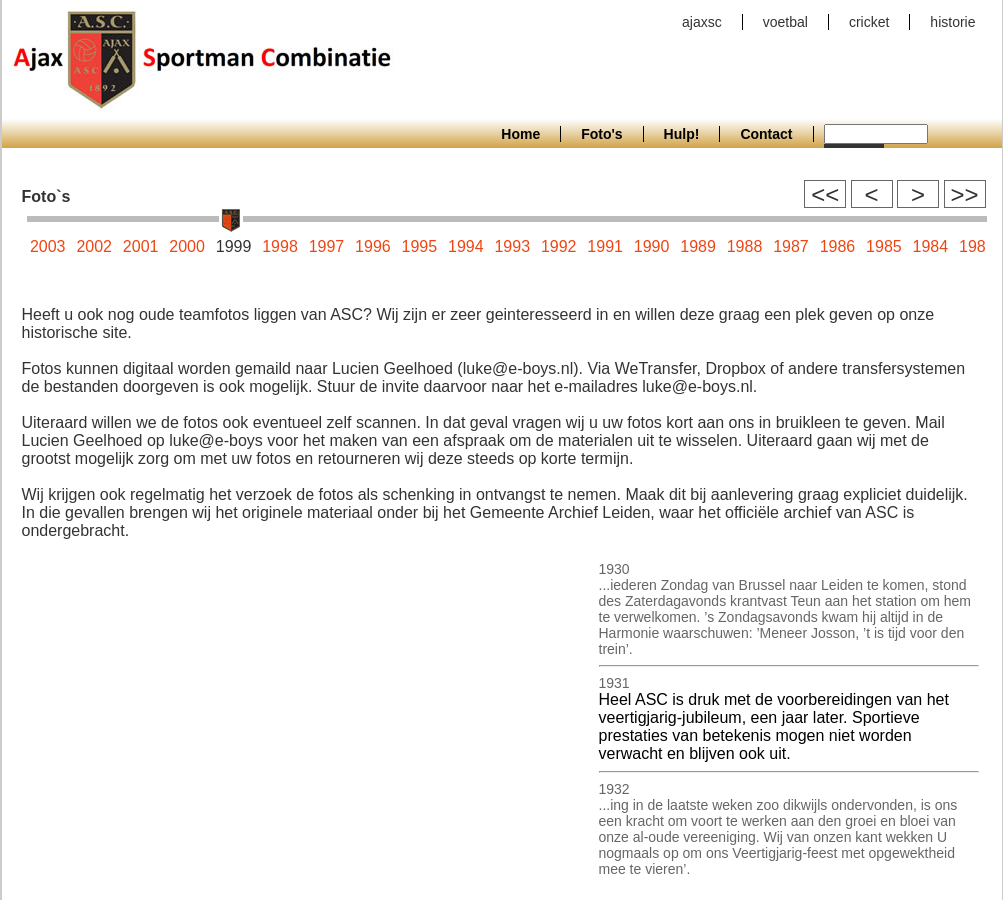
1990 (652, 246)
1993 (512, 246)
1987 (791, 246)
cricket (869, 22)
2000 (187, 246)
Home (520, 134)
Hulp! (682, 134)
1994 (466, 246)
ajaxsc (702, 22)
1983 (977, 246)
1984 (931, 246)
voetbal (785, 22)
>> (964, 194)
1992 (559, 246)
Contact (766, 134)
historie (952, 22)
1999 (234, 246)
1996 (373, 246)
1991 (605, 246)
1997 (327, 246)
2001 (141, 246)
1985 (884, 246)
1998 (280, 246)
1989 (698, 246)
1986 (838, 246)
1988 (745, 246)
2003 (48, 246)
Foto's (601, 134)
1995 (420, 246)
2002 (94, 246)
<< (825, 194)
